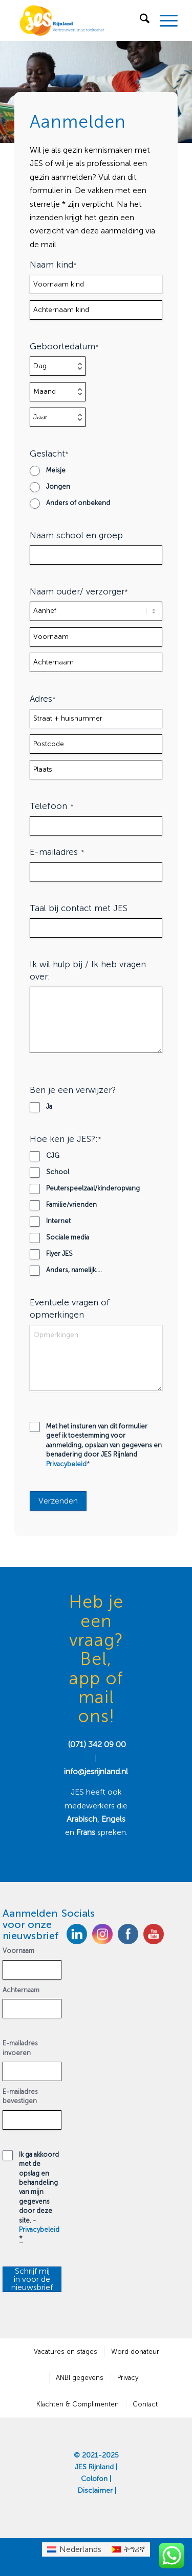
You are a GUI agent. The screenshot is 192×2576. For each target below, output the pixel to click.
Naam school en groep (76, 535)
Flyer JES (59, 1253)
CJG (52, 1155)
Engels (113, 1819)
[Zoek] (140, 20)
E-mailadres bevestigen (20, 2096)
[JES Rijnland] (79, 20)
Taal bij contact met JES (78, 908)
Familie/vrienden (71, 1204)
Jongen (58, 486)
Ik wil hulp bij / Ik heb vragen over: (88, 970)
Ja (49, 1106)
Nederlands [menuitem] (80, 2549)
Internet (58, 1221)
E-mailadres (57, 852)
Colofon (94, 2478)
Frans (86, 1832)
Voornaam (18, 1950)
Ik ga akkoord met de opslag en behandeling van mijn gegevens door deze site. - (39, 2197)
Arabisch (82, 1819)
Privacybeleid (66, 1464)
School (57, 1172)
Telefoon (52, 806)
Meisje (56, 470)
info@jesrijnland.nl (96, 1771)
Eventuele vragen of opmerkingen (70, 1308)
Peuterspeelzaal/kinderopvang (93, 1188)
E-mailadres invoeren (20, 2047)
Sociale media (67, 1237)
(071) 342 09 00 (97, 1744)
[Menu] (164, 20)
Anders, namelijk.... (74, 1270)
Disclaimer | (97, 2490)
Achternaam (21, 1990)
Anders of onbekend (78, 503)
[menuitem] (140, 20)
